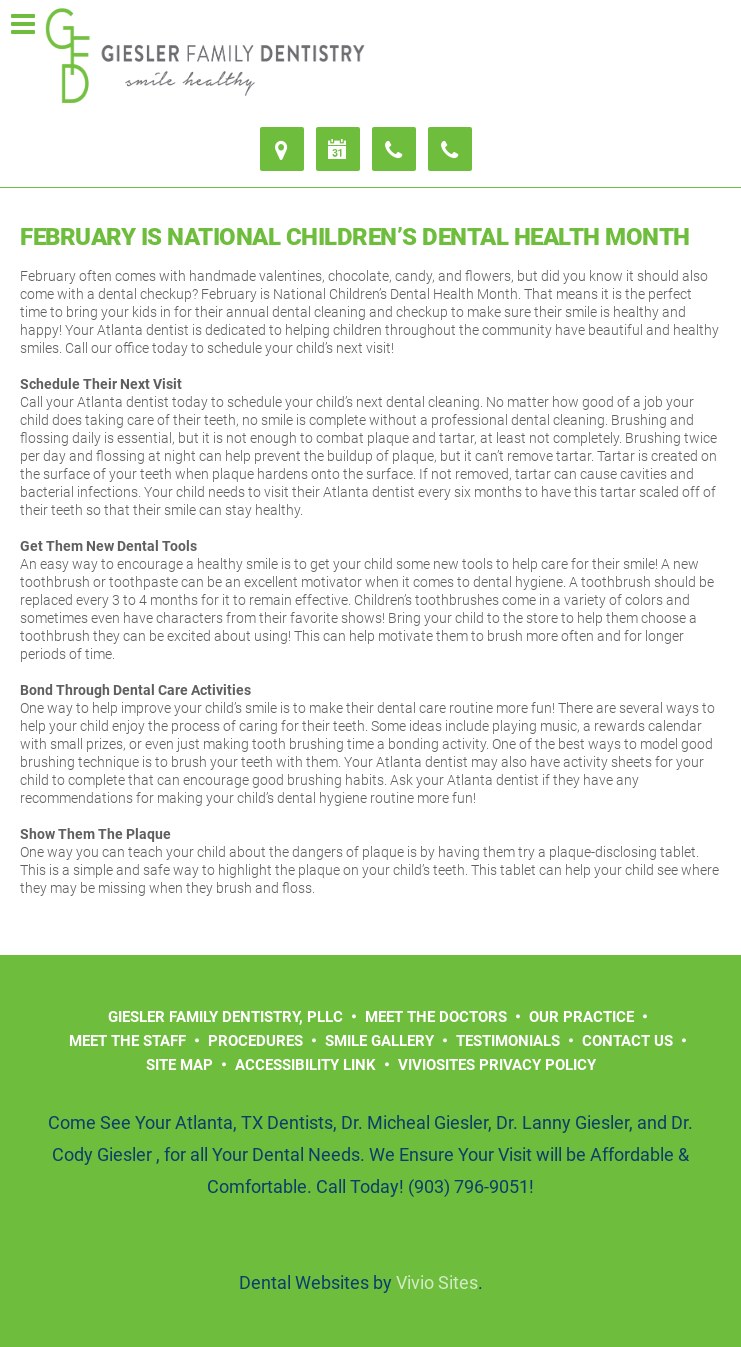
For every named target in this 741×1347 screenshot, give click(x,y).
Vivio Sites (437, 1282)
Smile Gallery (379, 1041)
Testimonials (508, 1041)
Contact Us (627, 1041)
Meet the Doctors (436, 1017)
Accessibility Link (305, 1065)
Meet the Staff (127, 1041)
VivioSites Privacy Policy (497, 1065)
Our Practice (581, 1017)
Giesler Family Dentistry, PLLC (225, 1017)
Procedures (255, 1041)
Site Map (179, 1065)
